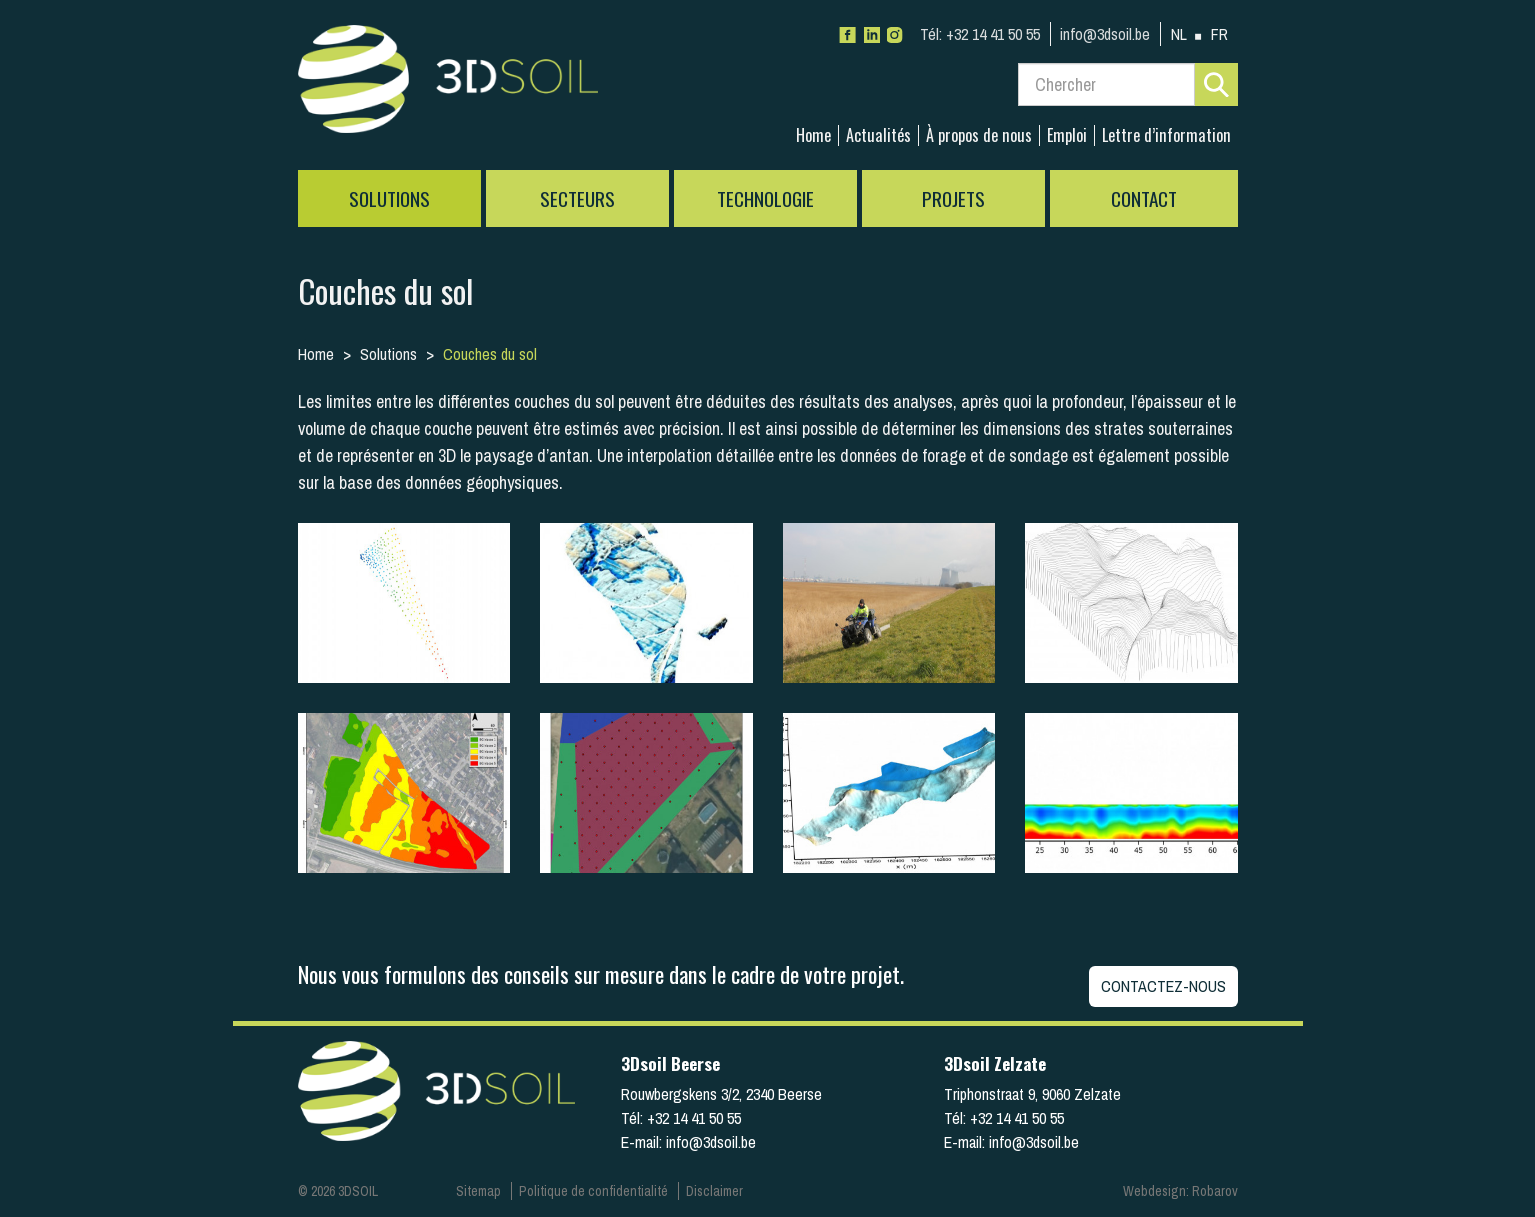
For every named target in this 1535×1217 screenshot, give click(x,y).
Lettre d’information (1166, 135)
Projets (953, 198)
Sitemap (478, 1191)
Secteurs (577, 198)
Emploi (1067, 135)
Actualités (878, 135)
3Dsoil (448, 85)
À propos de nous (979, 135)
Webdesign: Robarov (1180, 1191)
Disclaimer (714, 1191)
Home (813, 135)
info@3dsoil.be (1105, 34)
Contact (1144, 198)
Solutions (389, 198)
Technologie (765, 198)
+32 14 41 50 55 (980, 34)
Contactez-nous (1163, 986)
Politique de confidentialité (593, 1191)
